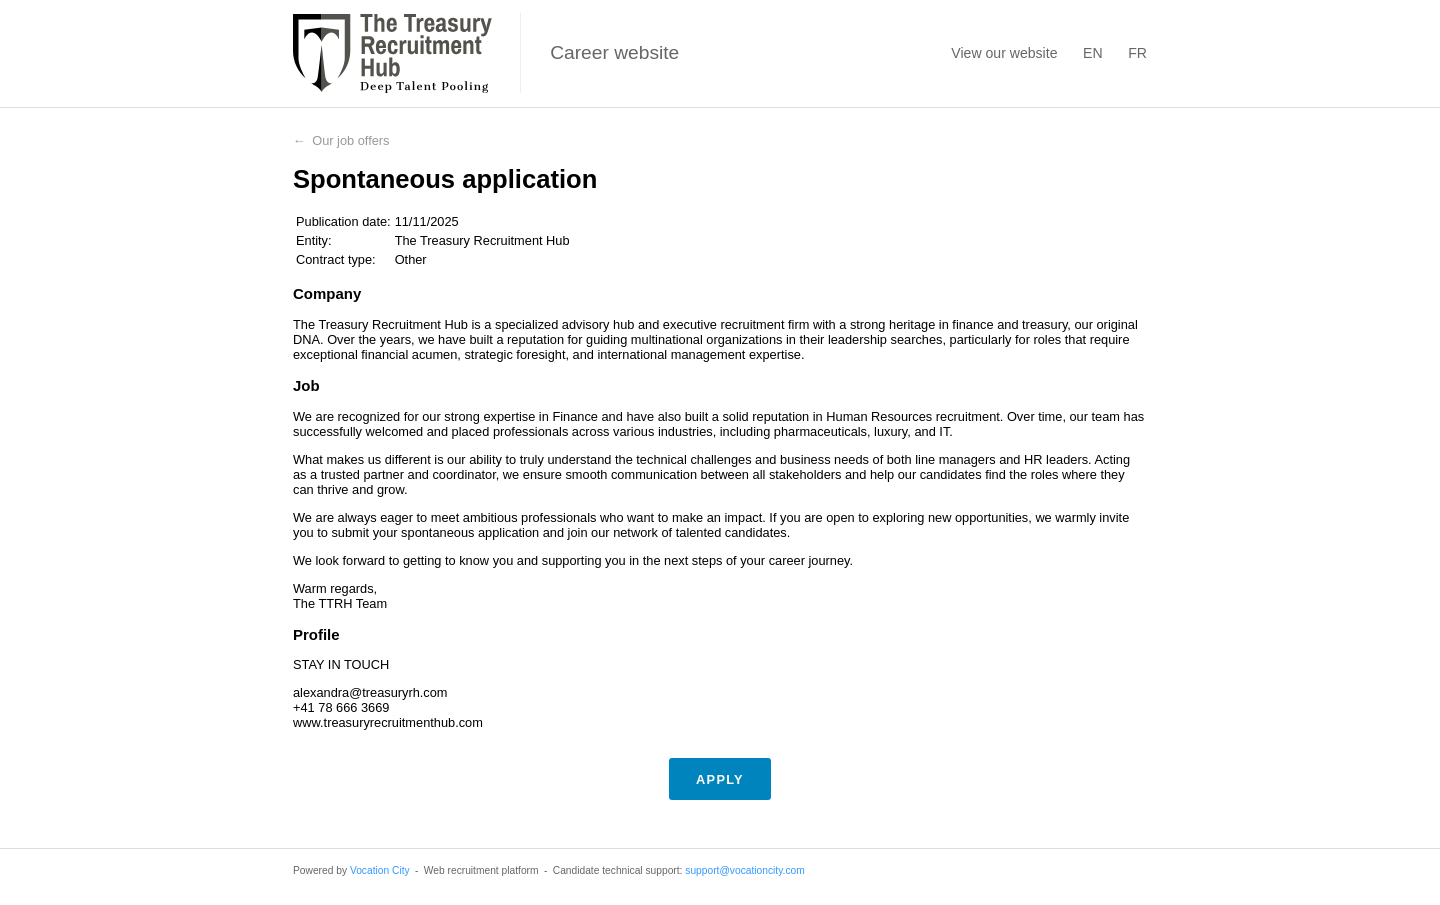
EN (1093, 53)
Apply (720, 779)
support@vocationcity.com (744, 870)
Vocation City (380, 870)
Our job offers (350, 140)
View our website (1004, 53)
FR (1137, 53)
